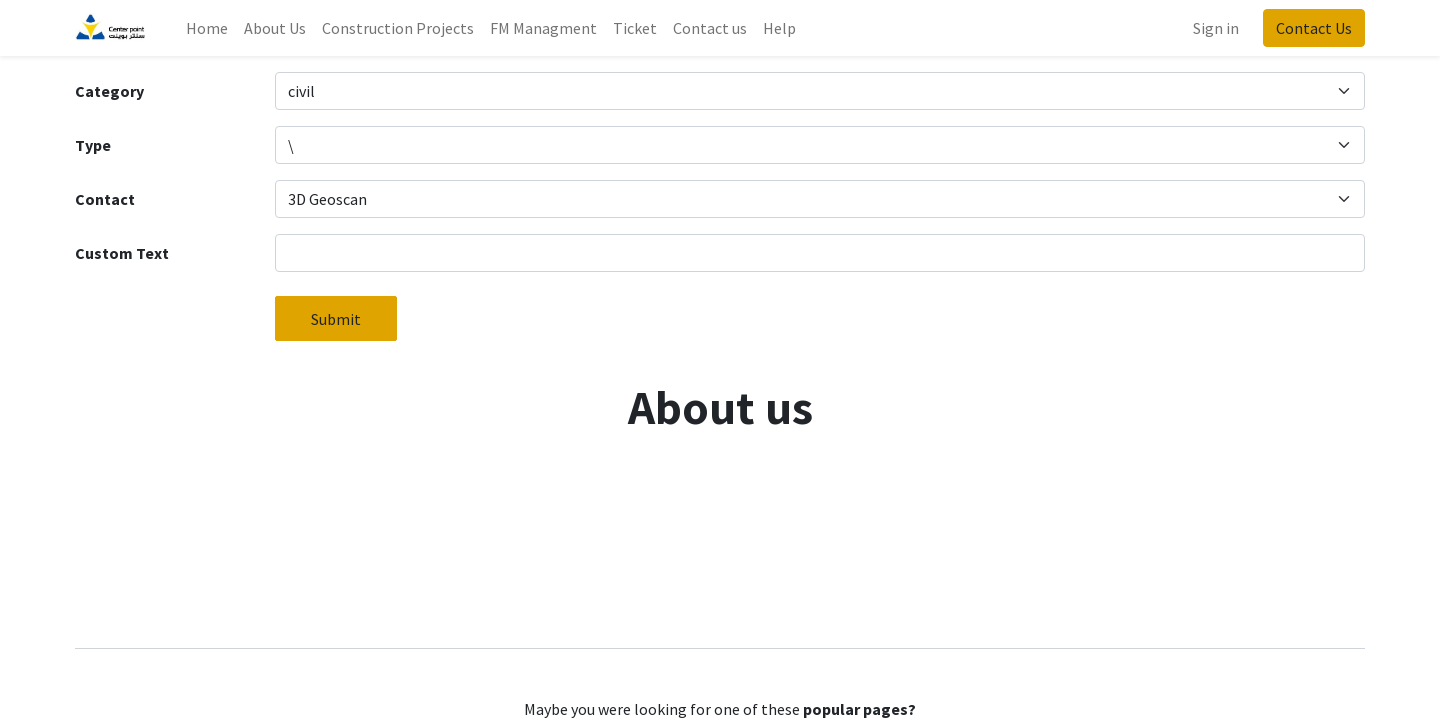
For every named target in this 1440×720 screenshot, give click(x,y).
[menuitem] (207, 28)
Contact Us (1314, 28)
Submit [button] (336, 319)
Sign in (1216, 28)
